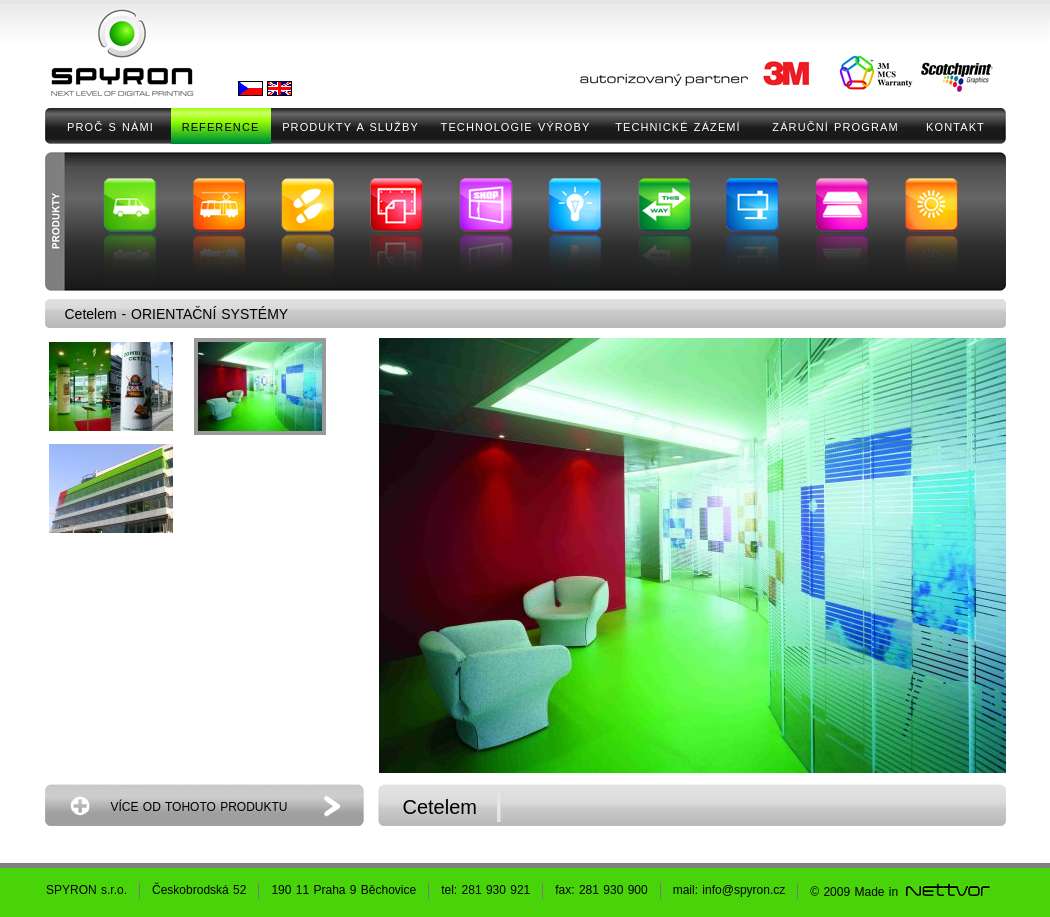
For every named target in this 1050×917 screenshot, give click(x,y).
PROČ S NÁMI (110, 127)
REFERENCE (221, 127)
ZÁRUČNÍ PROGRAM (835, 127)
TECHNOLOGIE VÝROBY (516, 127)
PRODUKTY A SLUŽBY (350, 127)
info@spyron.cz (743, 890)
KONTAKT (955, 127)
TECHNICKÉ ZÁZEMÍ (678, 127)
